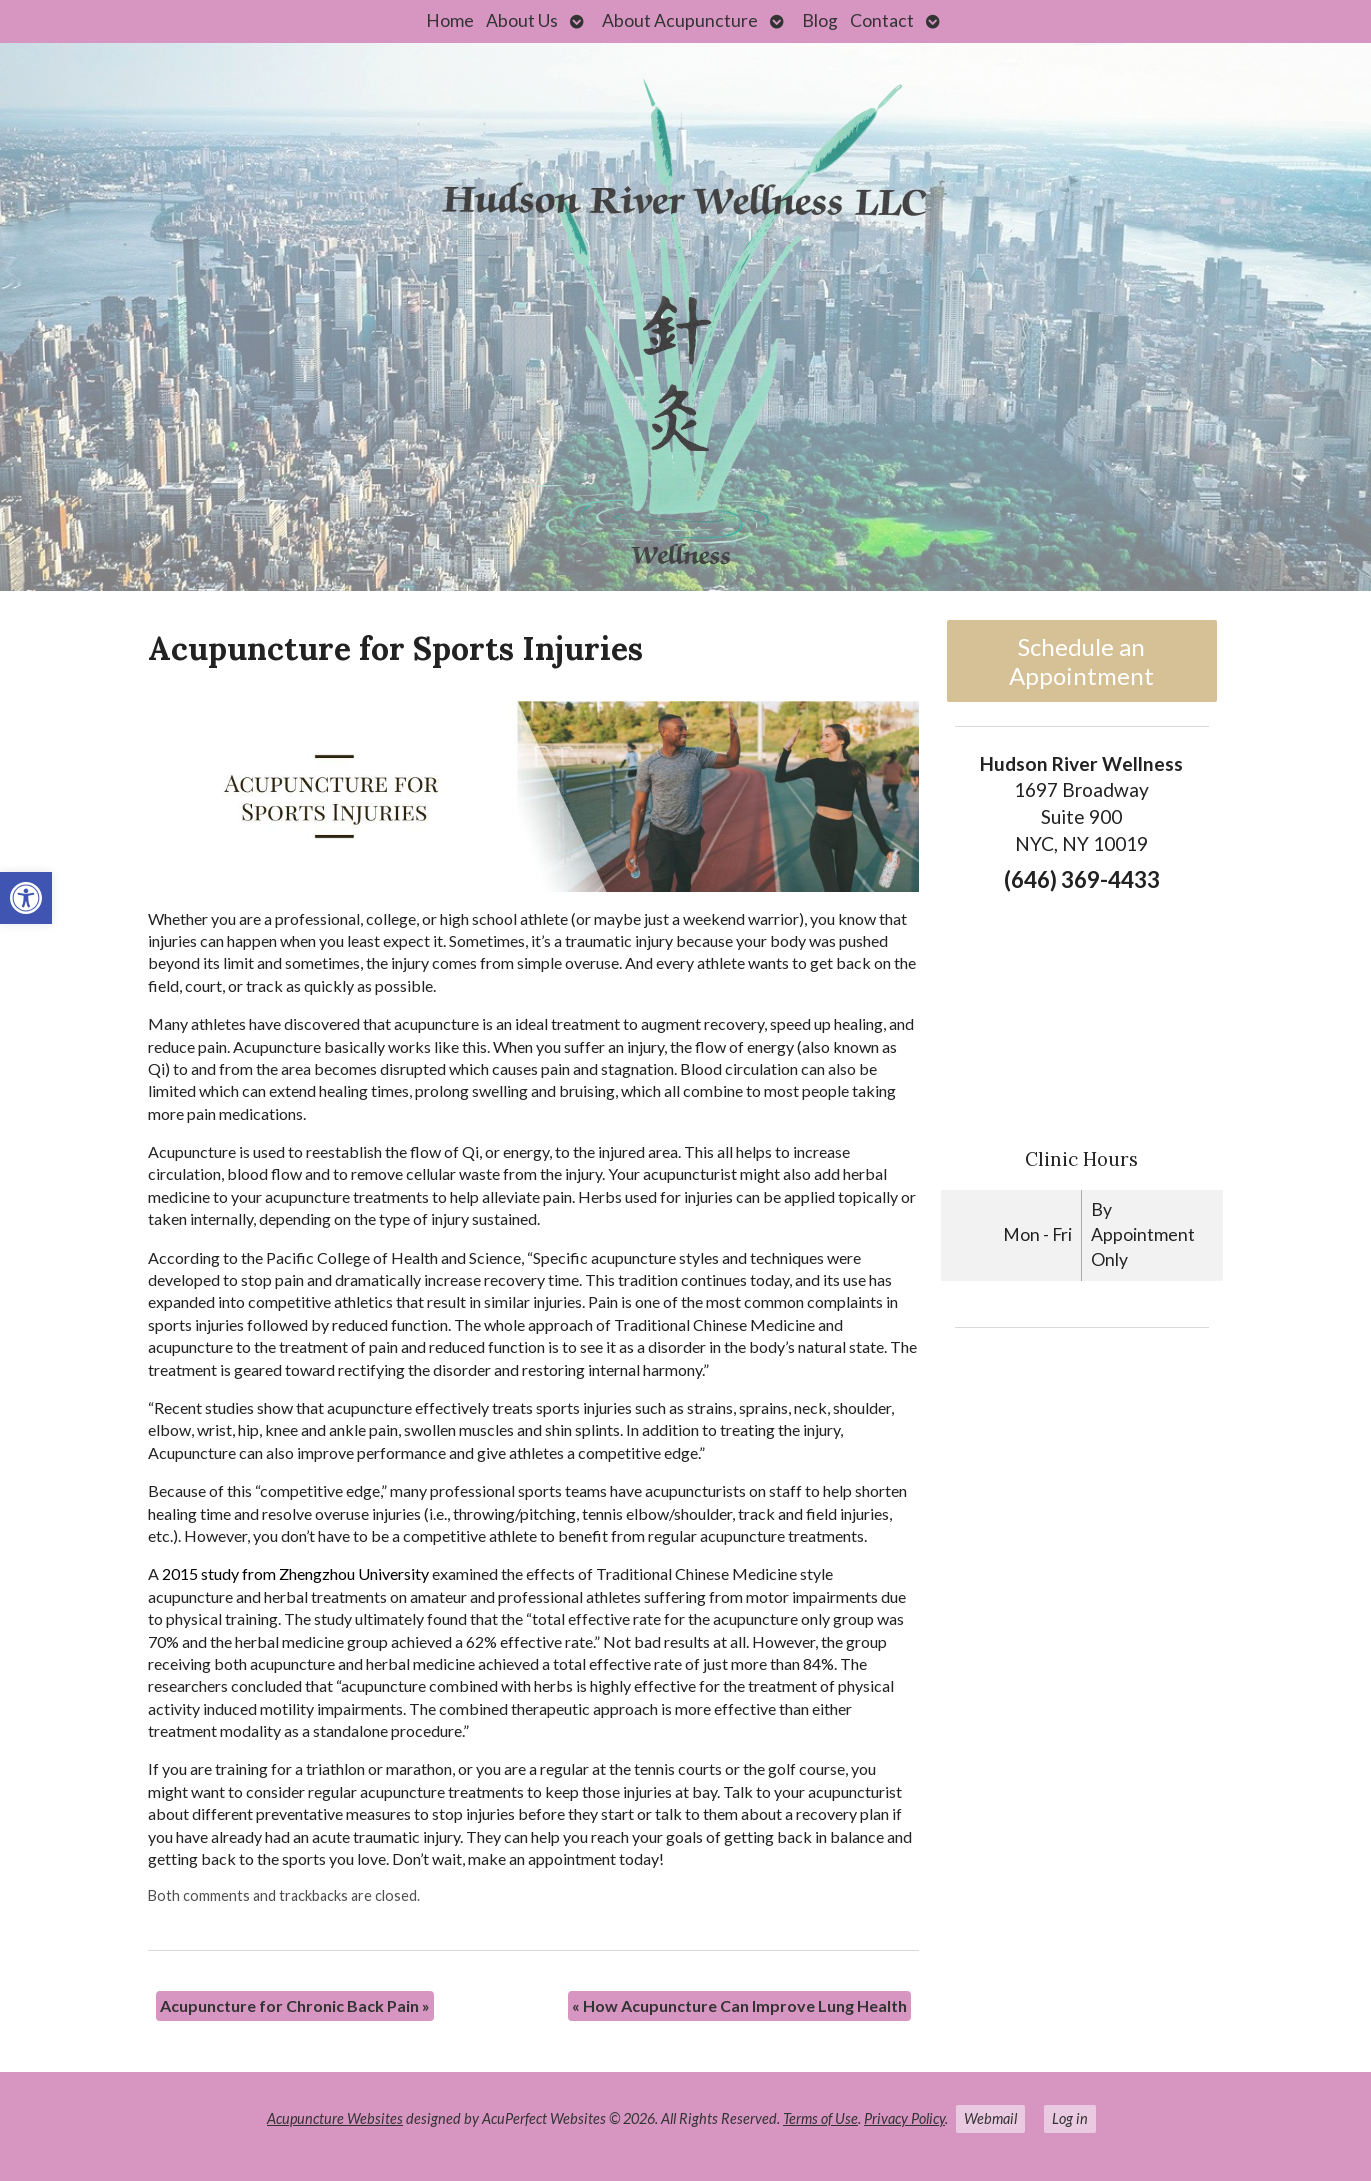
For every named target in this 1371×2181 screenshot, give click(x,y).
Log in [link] (1070, 2118)
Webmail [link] (990, 2118)
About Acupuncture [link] (680, 20)
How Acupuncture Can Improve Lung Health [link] (739, 2005)
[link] (26, 898)
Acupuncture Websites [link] (335, 2118)
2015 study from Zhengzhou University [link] (295, 1573)
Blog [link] (820, 20)
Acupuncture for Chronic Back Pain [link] (295, 2005)
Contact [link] (882, 20)
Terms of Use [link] (820, 2118)
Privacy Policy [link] (904, 2118)
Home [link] (450, 20)
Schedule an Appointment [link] (1081, 661)
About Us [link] (522, 20)
